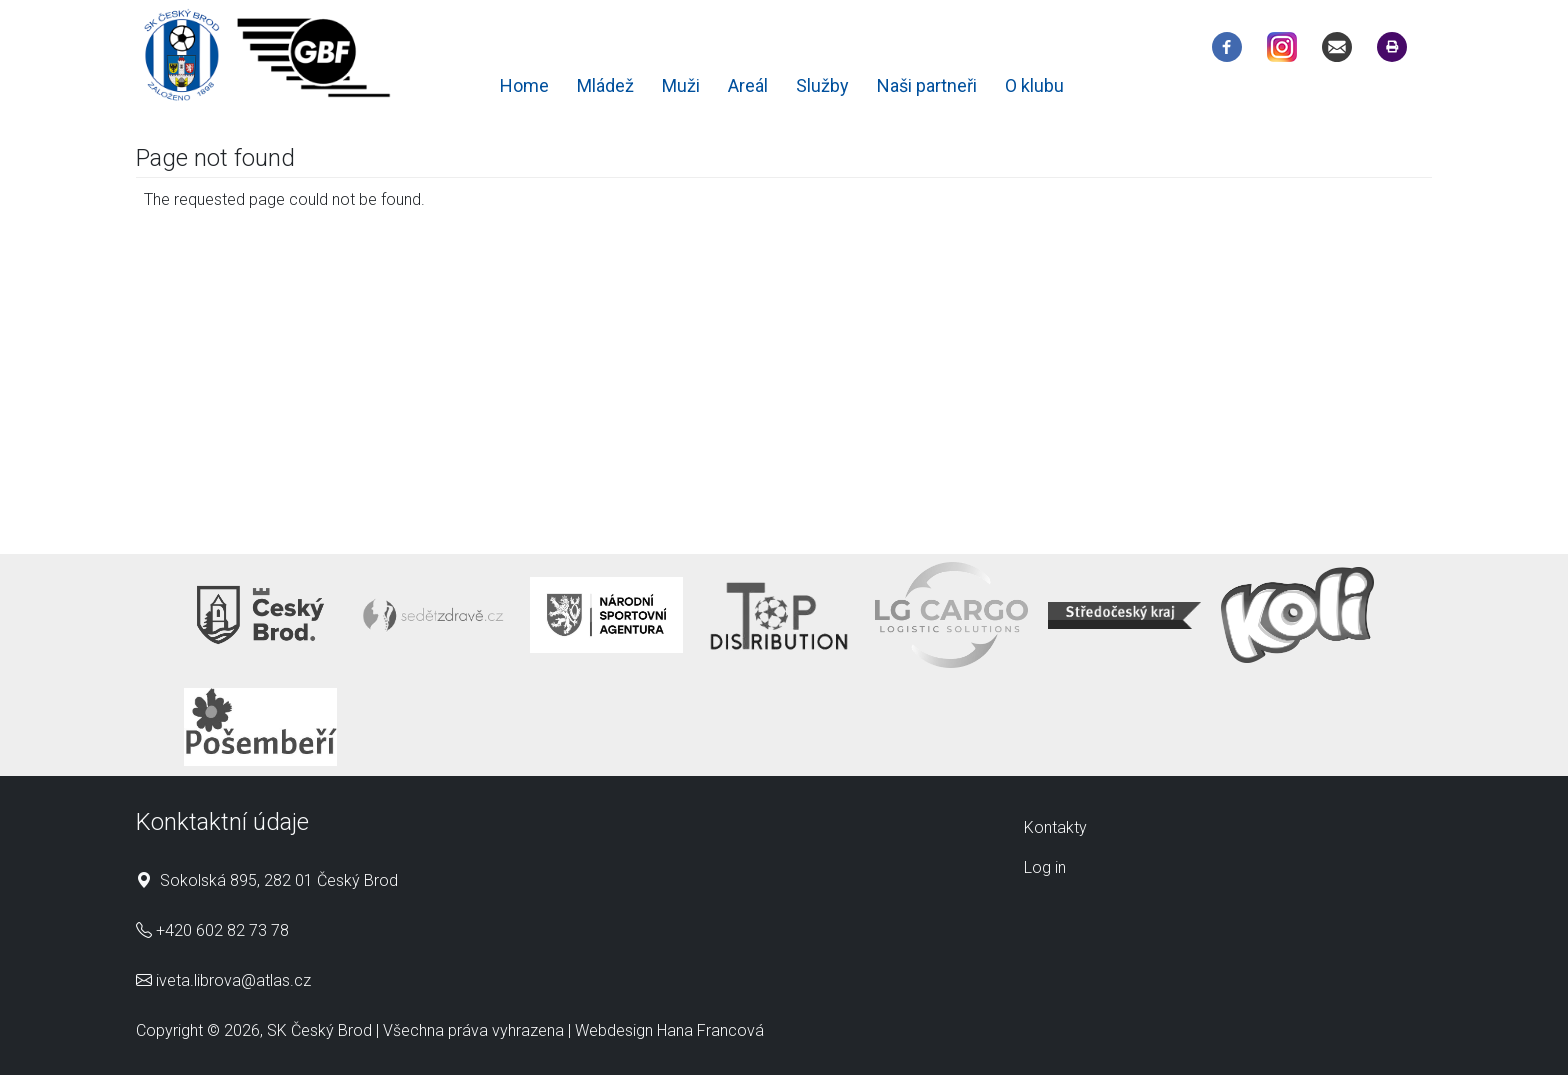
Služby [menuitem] (822, 85)
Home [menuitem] (524, 85)
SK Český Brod (319, 1030)
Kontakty (1055, 827)
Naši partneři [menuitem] (927, 85)
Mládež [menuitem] (605, 85)
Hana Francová (710, 1030)
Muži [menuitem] (681, 85)
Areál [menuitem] (748, 85)
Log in (1045, 867)
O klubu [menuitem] (1034, 85)
